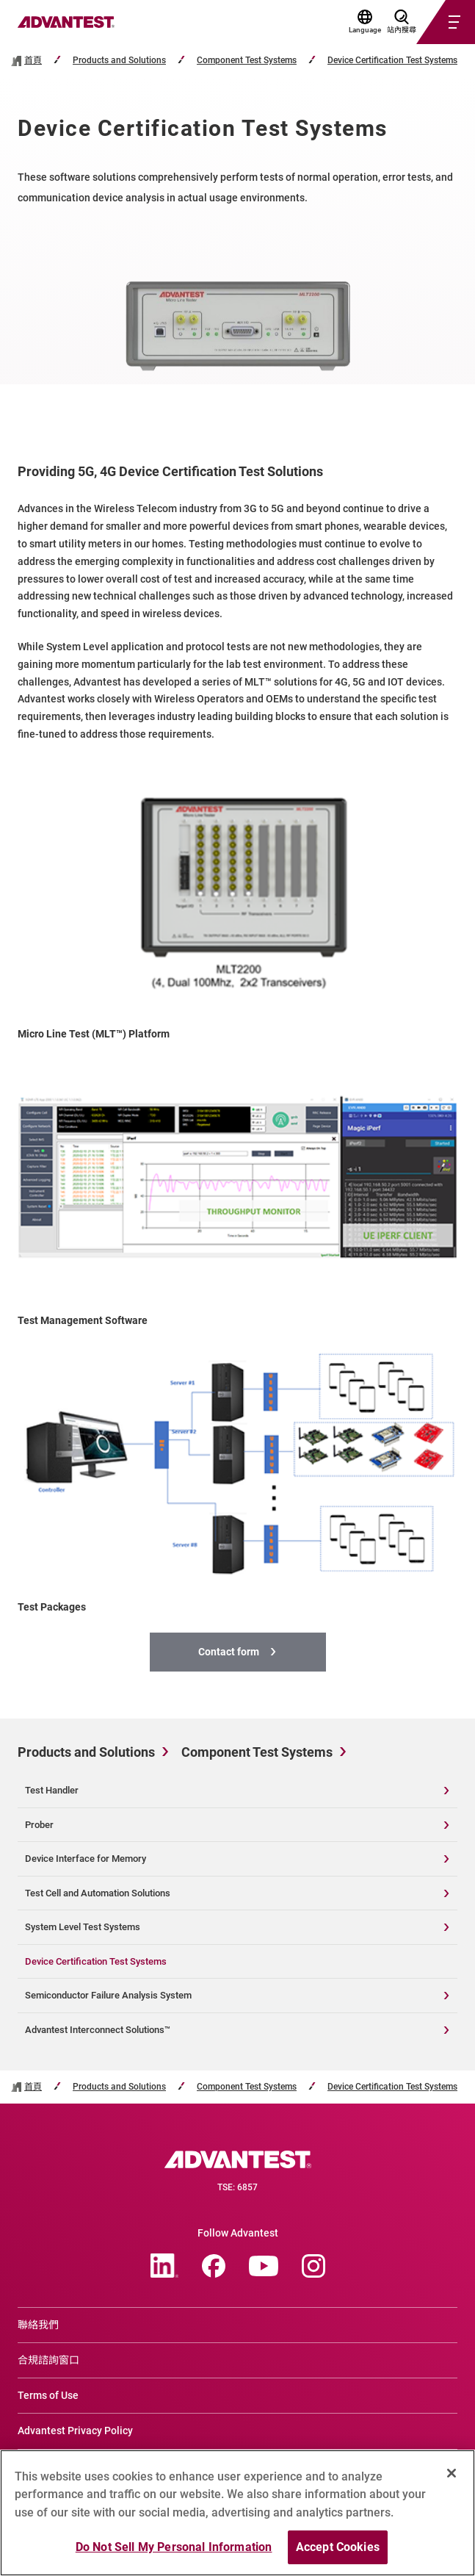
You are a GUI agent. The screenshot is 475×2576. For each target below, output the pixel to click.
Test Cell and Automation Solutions (97, 1893)
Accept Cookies (338, 2547)
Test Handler (52, 1790)
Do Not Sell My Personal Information (174, 2547)
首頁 (33, 60)
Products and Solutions (119, 60)
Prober (39, 1824)
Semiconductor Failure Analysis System (108, 1995)
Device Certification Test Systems (392, 60)
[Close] (451, 2473)
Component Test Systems (247, 60)
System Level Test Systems (82, 1926)
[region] (237, 2513)
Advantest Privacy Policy (75, 2430)
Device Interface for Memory (85, 1858)
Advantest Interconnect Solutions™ (97, 2029)
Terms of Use (48, 2395)
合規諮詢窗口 (48, 2360)
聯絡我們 (38, 2325)
